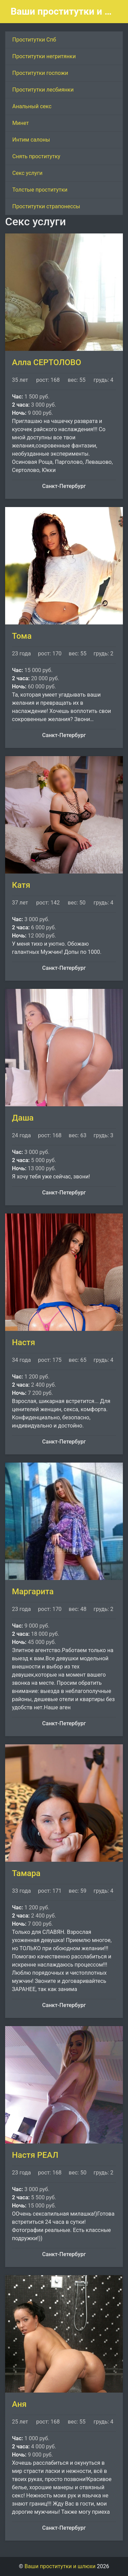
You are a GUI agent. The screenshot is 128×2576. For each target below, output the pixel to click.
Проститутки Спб (34, 39)
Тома (22, 636)
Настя (23, 1342)
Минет (20, 123)
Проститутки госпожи (40, 73)
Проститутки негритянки (44, 56)
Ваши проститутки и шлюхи (61, 11)
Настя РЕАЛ (35, 2155)
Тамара (26, 1873)
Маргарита (33, 1591)
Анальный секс (32, 106)
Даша (23, 1118)
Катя (21, 885)
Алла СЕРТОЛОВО (46, 362)
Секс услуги (27, 173)
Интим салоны (31, 139)
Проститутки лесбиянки (43, 89)
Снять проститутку (36, 156)
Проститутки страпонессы (46, 206)
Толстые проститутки (40, 189)
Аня (19, 2404)
